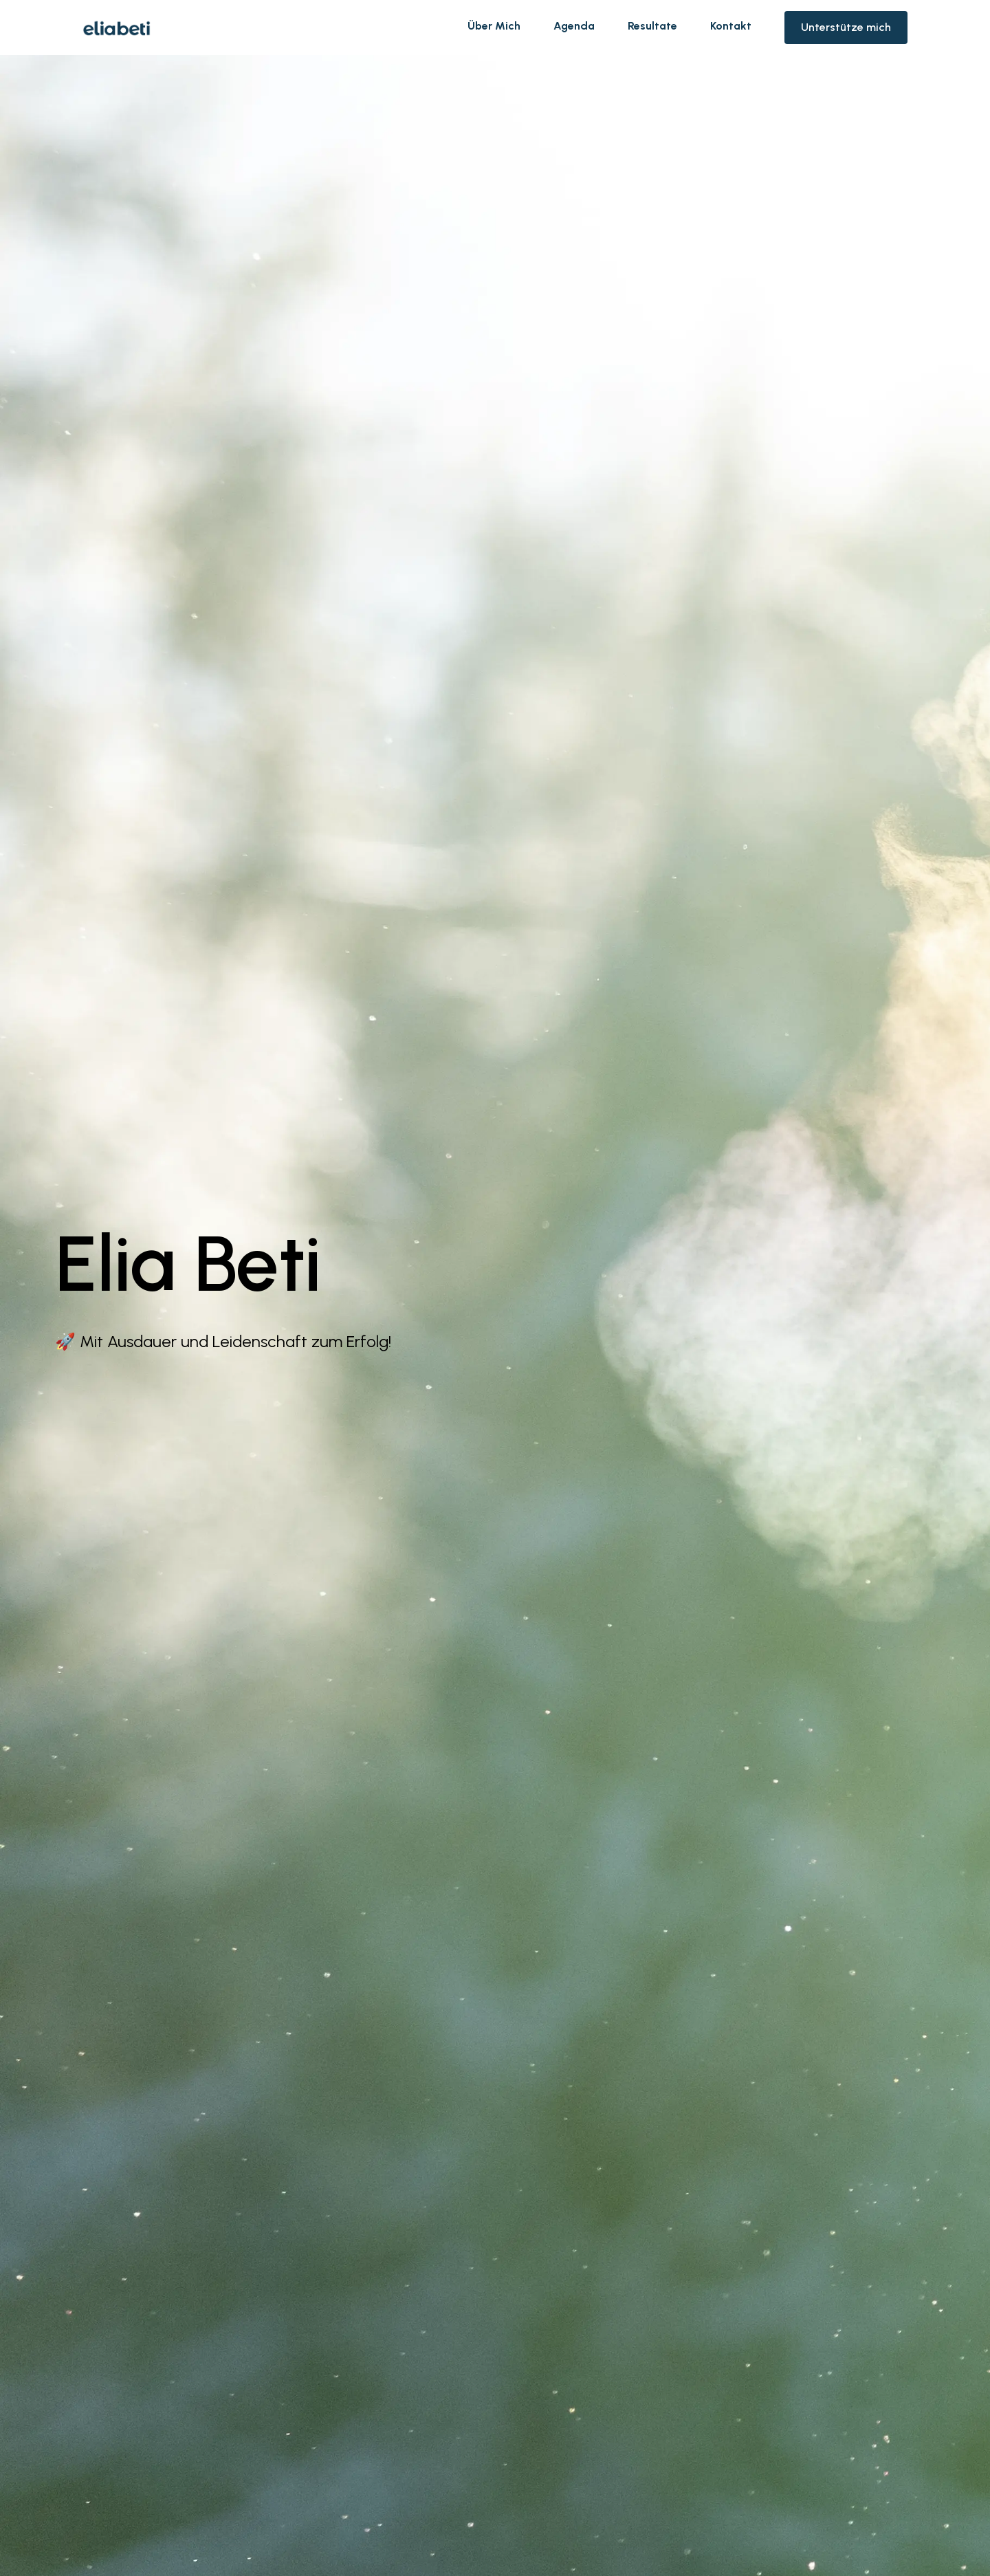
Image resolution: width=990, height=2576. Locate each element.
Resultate (652, 25)
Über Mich (494, 25)
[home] (116, 27)
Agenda (574, 25)
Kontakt (730, 25)
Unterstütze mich (846, 27)
